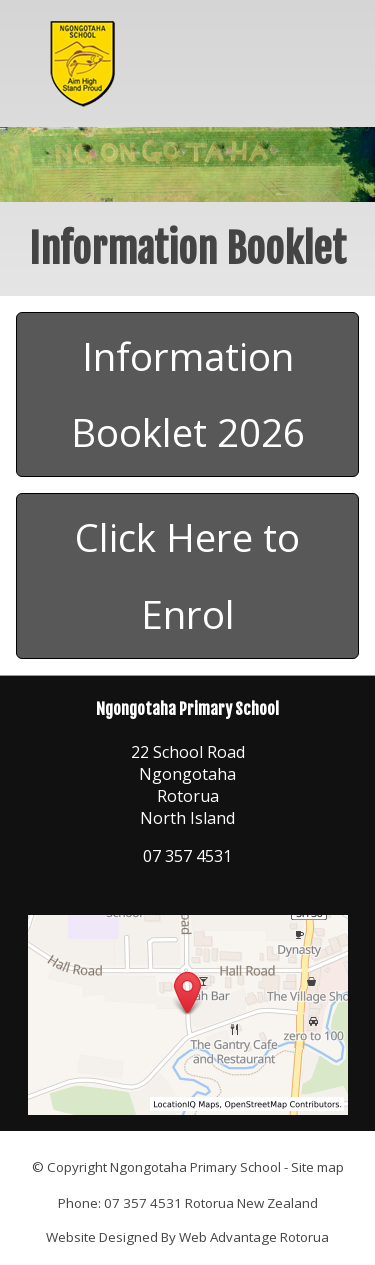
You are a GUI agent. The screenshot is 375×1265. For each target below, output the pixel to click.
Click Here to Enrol (187, 575)
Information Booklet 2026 (188, 394)
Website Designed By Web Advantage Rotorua (187, 1237)
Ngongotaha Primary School (195, 1167)
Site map (317, 1167)
